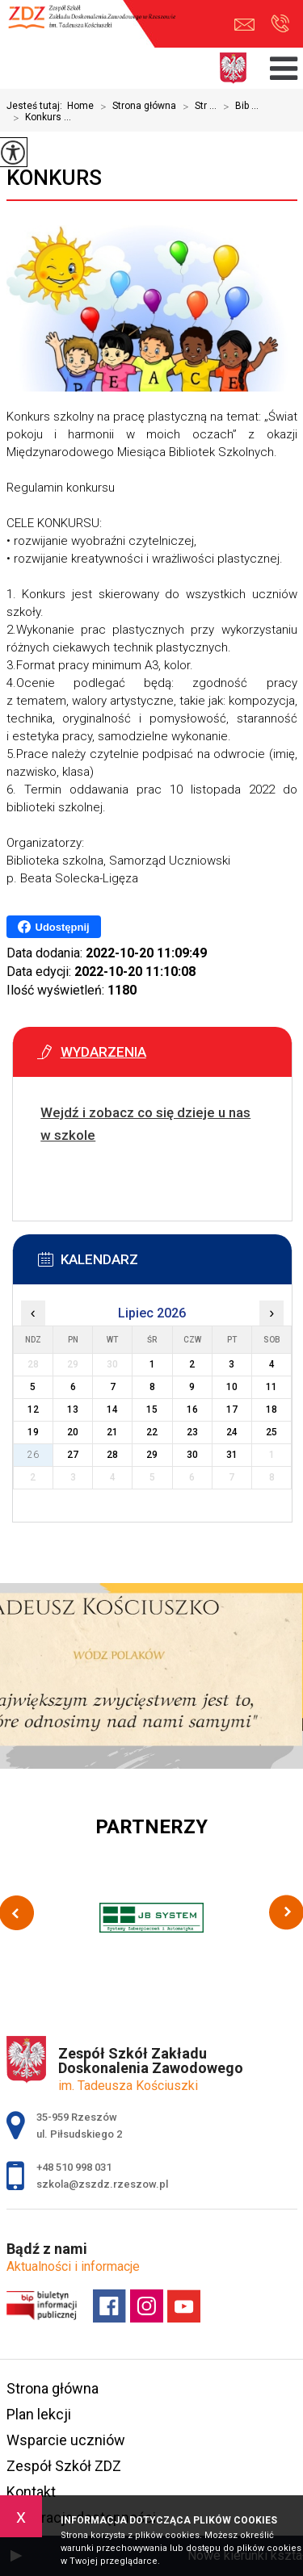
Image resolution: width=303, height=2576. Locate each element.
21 (112, 1432)
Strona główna (135, 106)
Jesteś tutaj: (36, 106)
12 (33, 1409)
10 (232, 1387)
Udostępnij (54, 926)
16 (192, 1409)
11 (271, 1387)
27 (72, 1454)
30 (192, 1454)
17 (232, 1409)
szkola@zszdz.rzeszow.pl (244, 25)
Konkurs (54, 177)
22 (152, 1432)
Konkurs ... (38, 118)
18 (271, 1409)
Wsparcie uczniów (65, 2439)
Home (80, 106)
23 (192, 1432)
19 (33, 1432)
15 (152, 1409)
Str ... (196, 106)
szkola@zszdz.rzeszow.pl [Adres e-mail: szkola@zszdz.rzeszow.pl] (102, 2184)
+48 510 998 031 (280, 23)
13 (72, 1409)
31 (232, 1454)
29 (152, 1454)
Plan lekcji (38, 2414)
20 (72, 1432)
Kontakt (31, 2491)
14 (112, 1409)
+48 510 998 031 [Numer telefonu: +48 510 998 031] (74, 2167)
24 (232, 1432)
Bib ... (238, 106)
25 (271, 1432)
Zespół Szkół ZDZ (63, 2465)
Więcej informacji (53, 1175)
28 (112, 1454)
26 (33, 1454)
